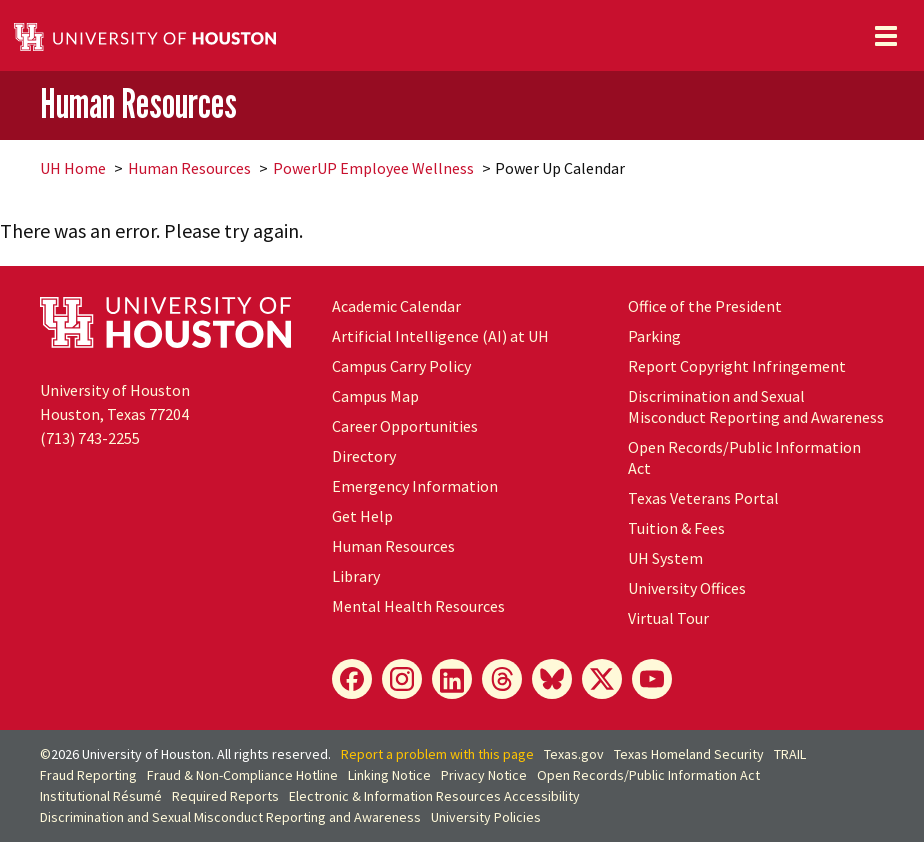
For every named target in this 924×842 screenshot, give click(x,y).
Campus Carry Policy (401, 366)
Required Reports (225, 796)
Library (356, 576)
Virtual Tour (668, 618)
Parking (654, 336)
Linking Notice (389, 775)
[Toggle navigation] (886, 36)
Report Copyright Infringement (737, 366)
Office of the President (705, 306)
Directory (364, 456)
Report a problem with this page (437, 754)
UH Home (73, 168)
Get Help (362, 516)
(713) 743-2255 (90, 438)
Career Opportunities (405, 426)
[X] (602, 679)
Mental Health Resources (418, 606)
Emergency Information (415, 486)
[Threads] (502, 679)
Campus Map (375, 396)
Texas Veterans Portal (703, 498)
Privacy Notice (484, 775)
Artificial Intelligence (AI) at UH (440, 336)
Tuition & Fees (676, 528)
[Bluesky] (552, 679)
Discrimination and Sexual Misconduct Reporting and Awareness (756, 406)
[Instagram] (402, 679)
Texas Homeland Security (689, 754)
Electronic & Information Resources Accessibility (434, 796)
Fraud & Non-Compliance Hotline (242, 775)
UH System (665, 558)
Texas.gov (574, 754)
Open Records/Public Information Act (648, 775)
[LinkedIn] (452, 679)
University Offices (687, 588)
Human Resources (138, 103)
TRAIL (790, 754)
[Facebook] (352, 679)
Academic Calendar (396, 306)
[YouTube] (652, 679)
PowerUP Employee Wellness (373, 168)
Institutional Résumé (101, 796)
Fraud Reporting (88, 775)
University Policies (486, 817)
